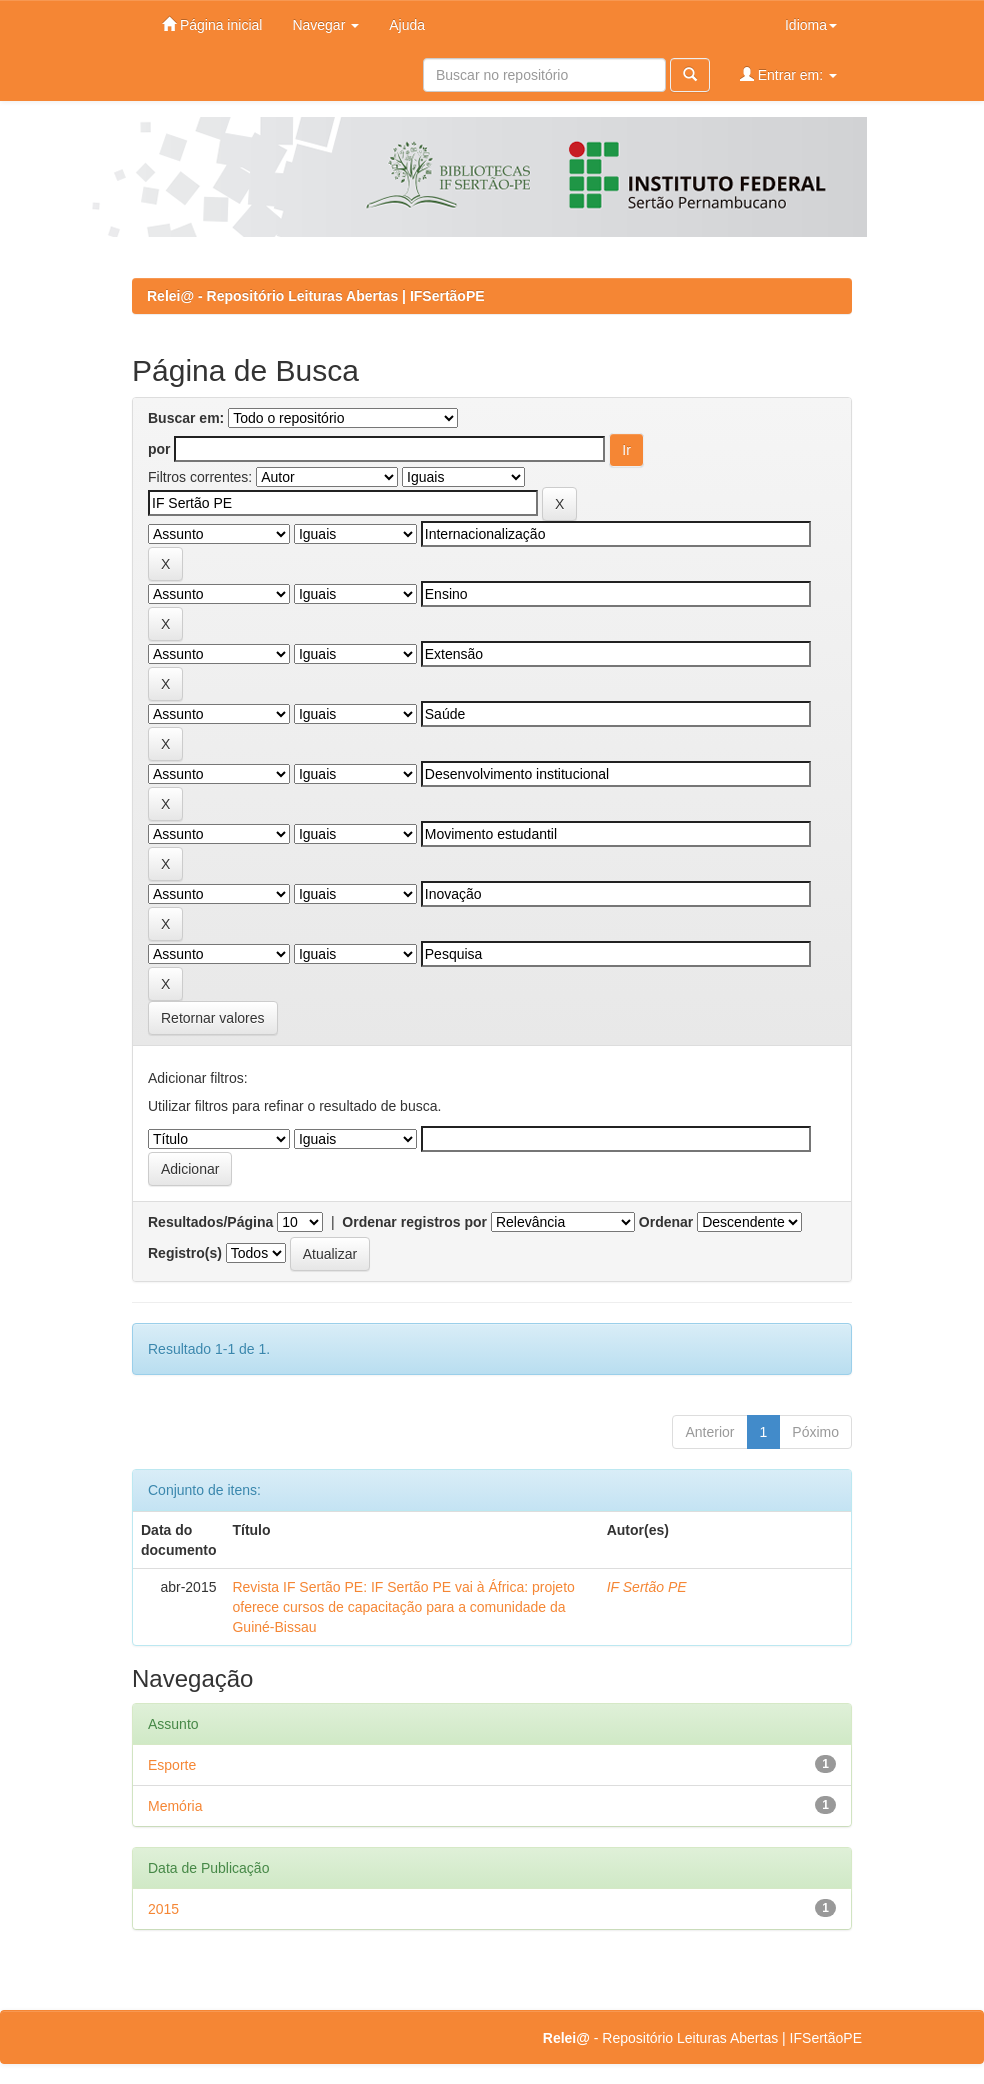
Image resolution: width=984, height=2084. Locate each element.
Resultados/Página (210, 1222)
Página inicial (212, 24)
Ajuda (407, 25)
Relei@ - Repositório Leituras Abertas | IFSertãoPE (316, 296)
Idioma (811, 25)
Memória (175, 1806)
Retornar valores (213, 1018)
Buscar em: (186, 418)
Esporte (172, 1765)
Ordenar (666, 1222)
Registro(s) (185, 1253)
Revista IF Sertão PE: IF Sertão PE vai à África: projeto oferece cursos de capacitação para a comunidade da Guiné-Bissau (403, 1607)
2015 (163, 1909)
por (159, 449)
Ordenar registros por (414, 1222)
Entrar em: (788, 74)
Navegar (325, 25)
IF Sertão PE (647, 1587)
